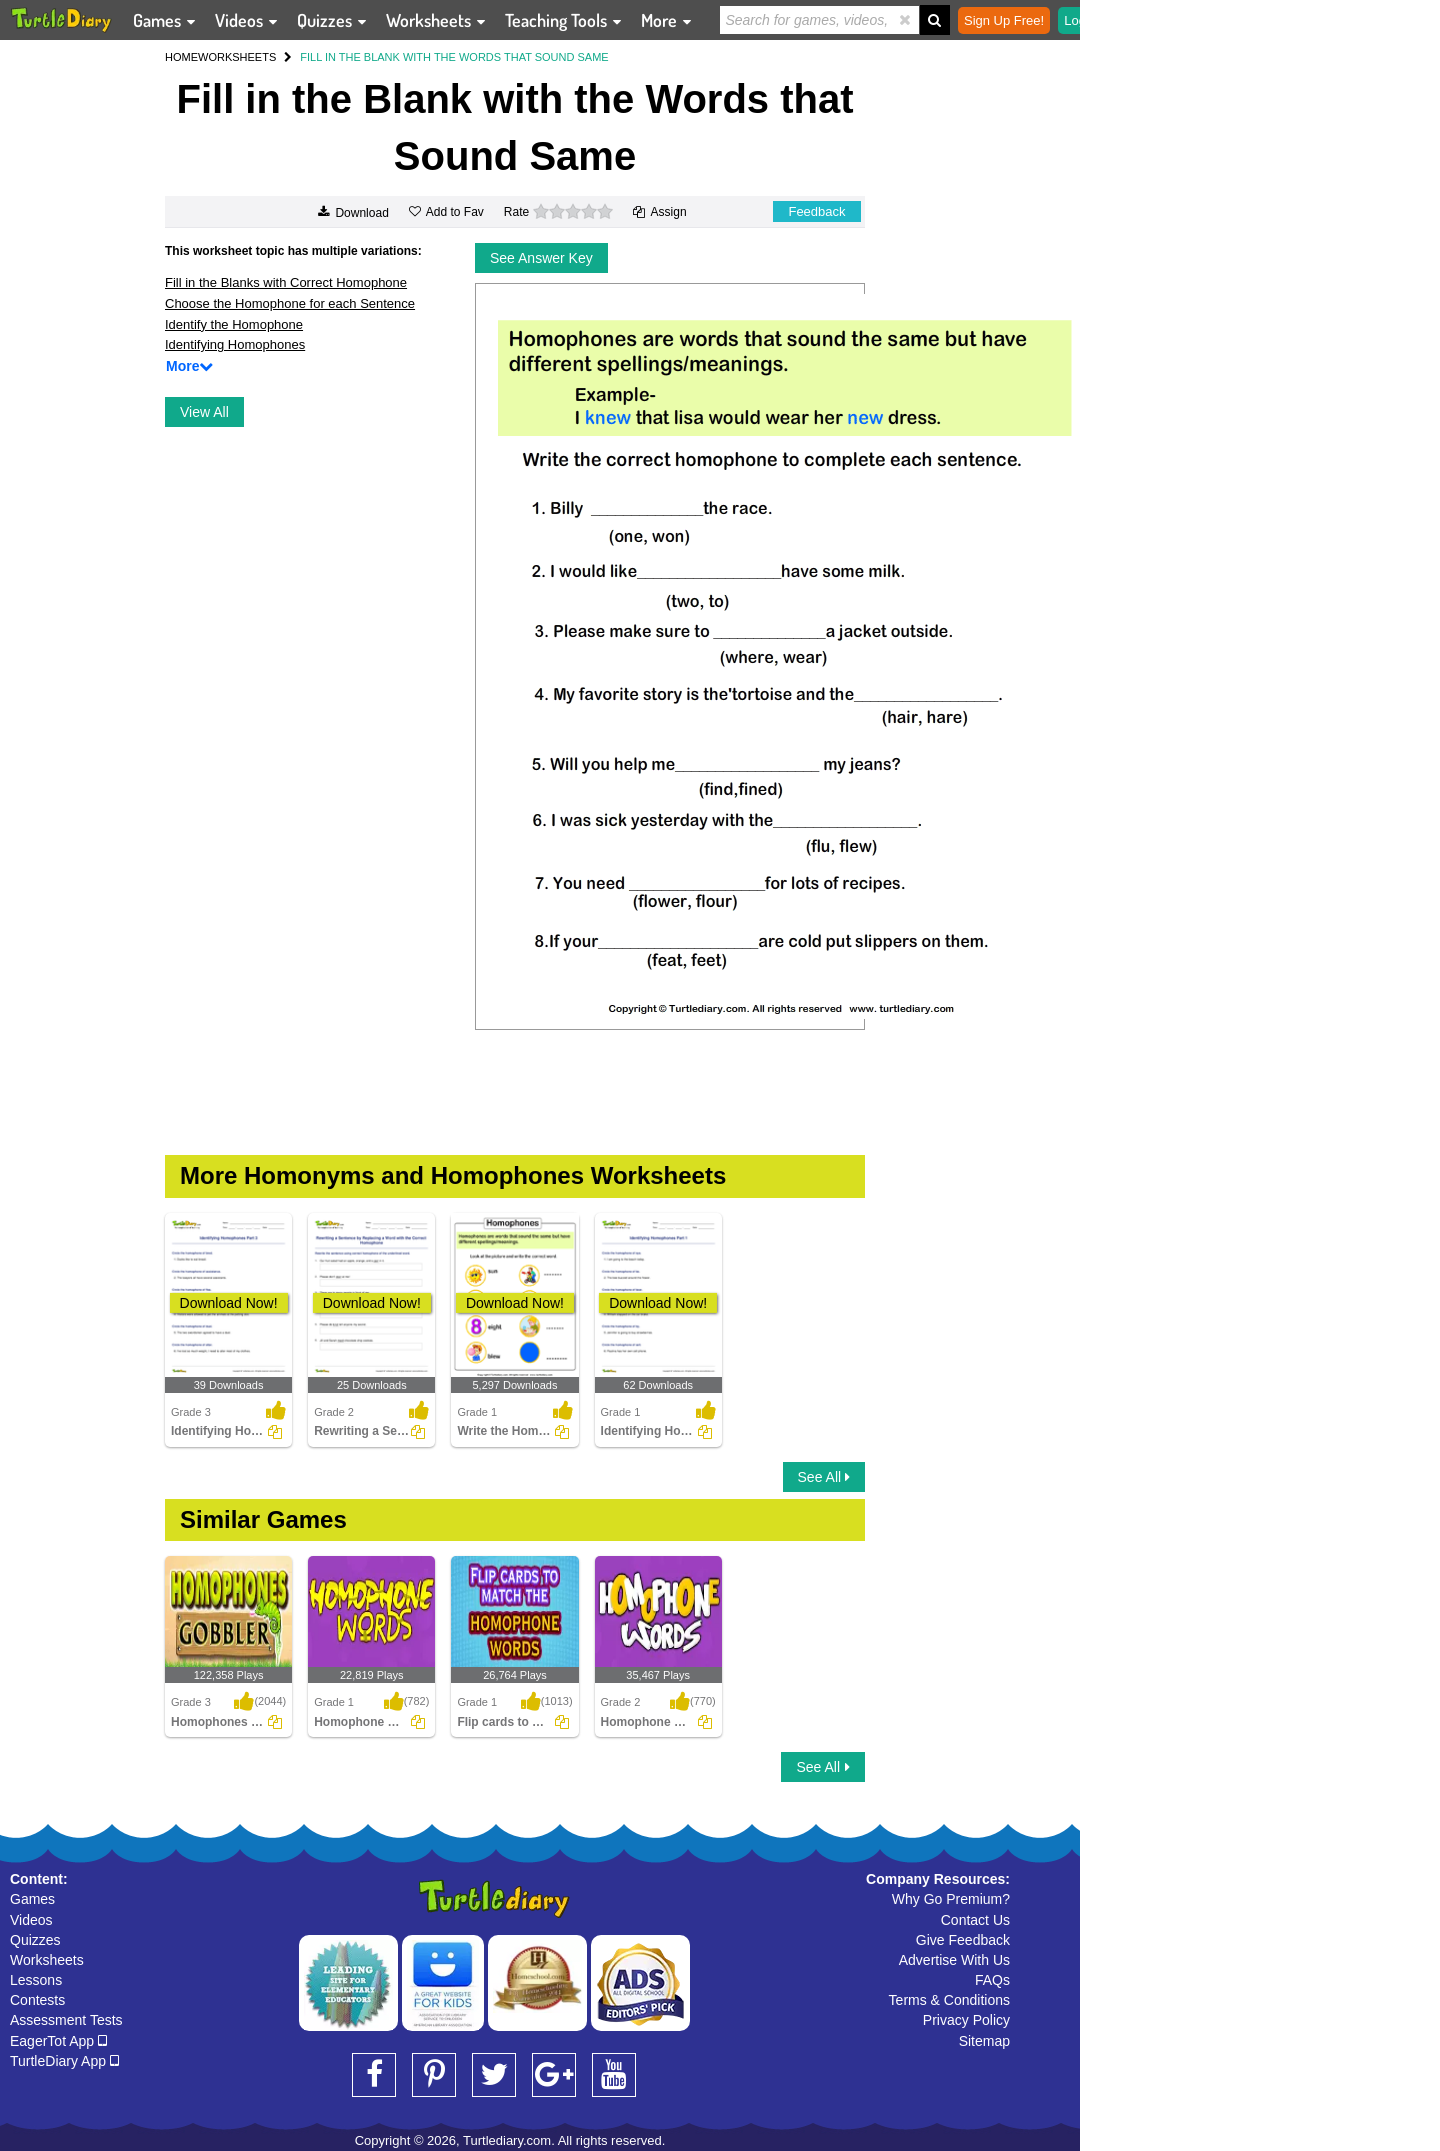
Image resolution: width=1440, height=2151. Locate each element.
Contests (37, 2000)
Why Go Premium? (951, 1899)
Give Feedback (963, 1940)
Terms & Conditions (949, 2000)
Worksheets (47, 1960)
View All (204, 412)
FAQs (992, 1980)
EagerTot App (58, 2041)
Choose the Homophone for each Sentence (290, 303)
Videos (31, 1920)
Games (32, 1899)
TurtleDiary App (64, 2061)
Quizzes (35, 1940)
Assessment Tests (66, 2020)
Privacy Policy (966, 2020)
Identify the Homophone (234, 324)
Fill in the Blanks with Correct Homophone (286, 282)
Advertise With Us (954, 1960)
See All (824, 1477)
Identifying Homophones (235, 344)
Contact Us (975, 1920)
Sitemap (984, 2041)
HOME (181, 57)
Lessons (36, 1980)
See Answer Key (541, 258)
